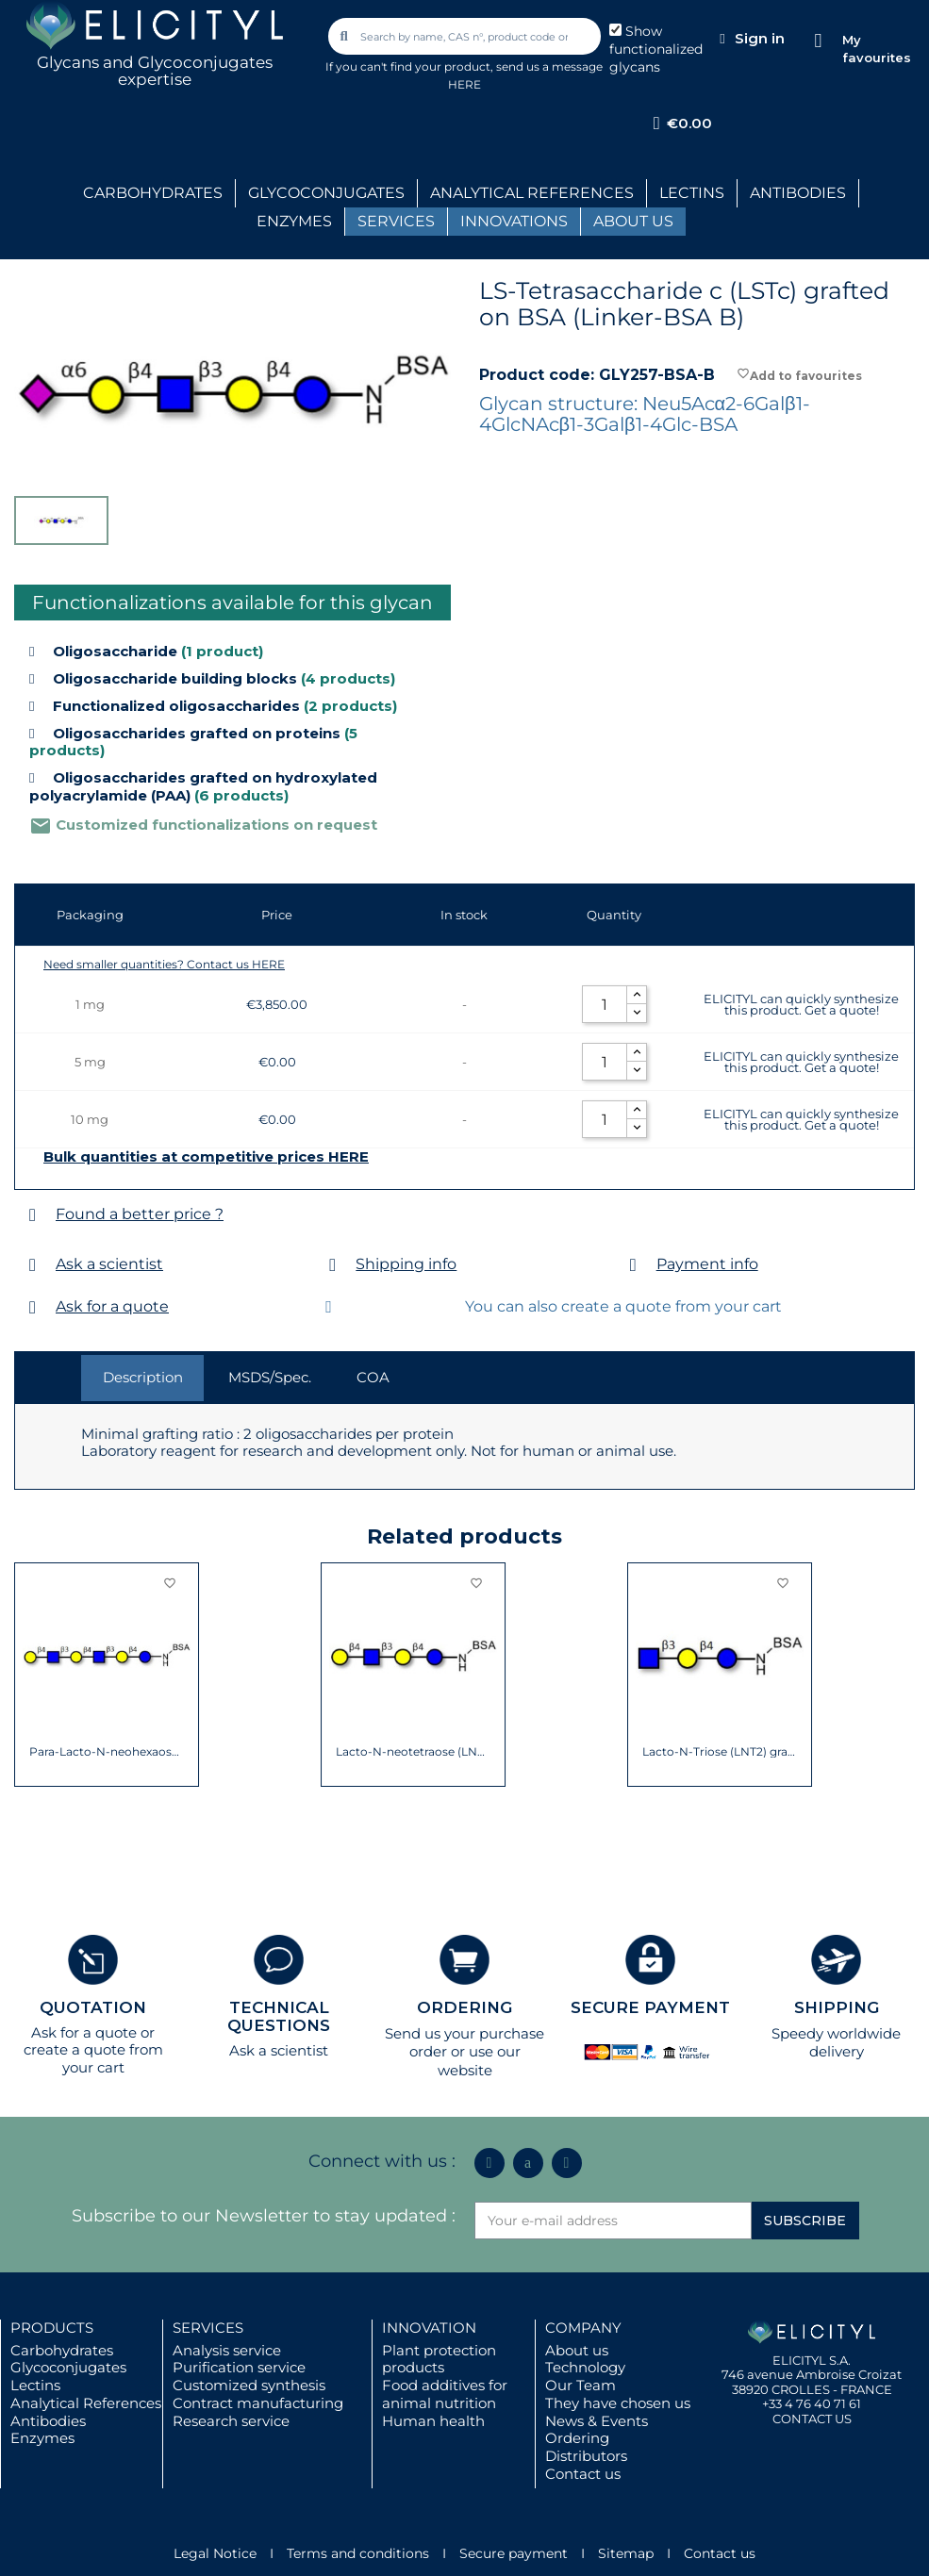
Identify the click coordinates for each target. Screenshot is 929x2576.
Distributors (586, 2456)
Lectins (35, 2385)
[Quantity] (604, 1004)
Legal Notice (215, 2553)
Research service (231, 2421)
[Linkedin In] (489, 2163)
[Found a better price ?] (32, 1215)
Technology (585, 2367)
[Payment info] (633, 1265)
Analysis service (227, 2350)
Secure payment (513, 2553)
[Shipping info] (332, 1265)
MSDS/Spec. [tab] (269, 1377)
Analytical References (85, 2403)
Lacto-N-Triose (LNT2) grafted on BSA (720, 1752)
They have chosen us (617, 2403)
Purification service (239, 2367)
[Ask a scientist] (32, 1265)
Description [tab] (143, 1377)
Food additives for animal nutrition (444, 2394)
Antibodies (48, 2421)
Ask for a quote (112, 1306)
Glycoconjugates (68, 2367)
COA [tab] (373, 1377)
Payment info (707, 1264)
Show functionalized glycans (656, 49)
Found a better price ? (140, 1214)
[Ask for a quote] (32, 1307)
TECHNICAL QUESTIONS (278, 2016)
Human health (433, 2421)
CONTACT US (812, 2418)
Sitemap (626, 2553)
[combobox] (466, 36)
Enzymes (42, 2438)
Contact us (583, 2474)
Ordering (577, 2438)
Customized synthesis (249, 2385)
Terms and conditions (358, 2553)
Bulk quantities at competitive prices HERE (206, 1156)
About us (576, 2350)
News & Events (596, 2421)
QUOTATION (93, 2007)
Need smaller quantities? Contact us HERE (164, 964)
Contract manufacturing (258, 2403)
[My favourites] (818, 41)
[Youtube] (567, 2163)
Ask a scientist (109, 1264)
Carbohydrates (61, 2350)
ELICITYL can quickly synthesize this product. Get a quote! (801, 1004)
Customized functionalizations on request (203, 825)
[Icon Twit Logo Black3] (528, 2163)
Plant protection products (439, 2359)
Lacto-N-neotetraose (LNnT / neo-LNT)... (413, 1752)
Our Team (580, 2385)
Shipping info (406, 1264)
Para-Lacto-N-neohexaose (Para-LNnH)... (107, 1752)
